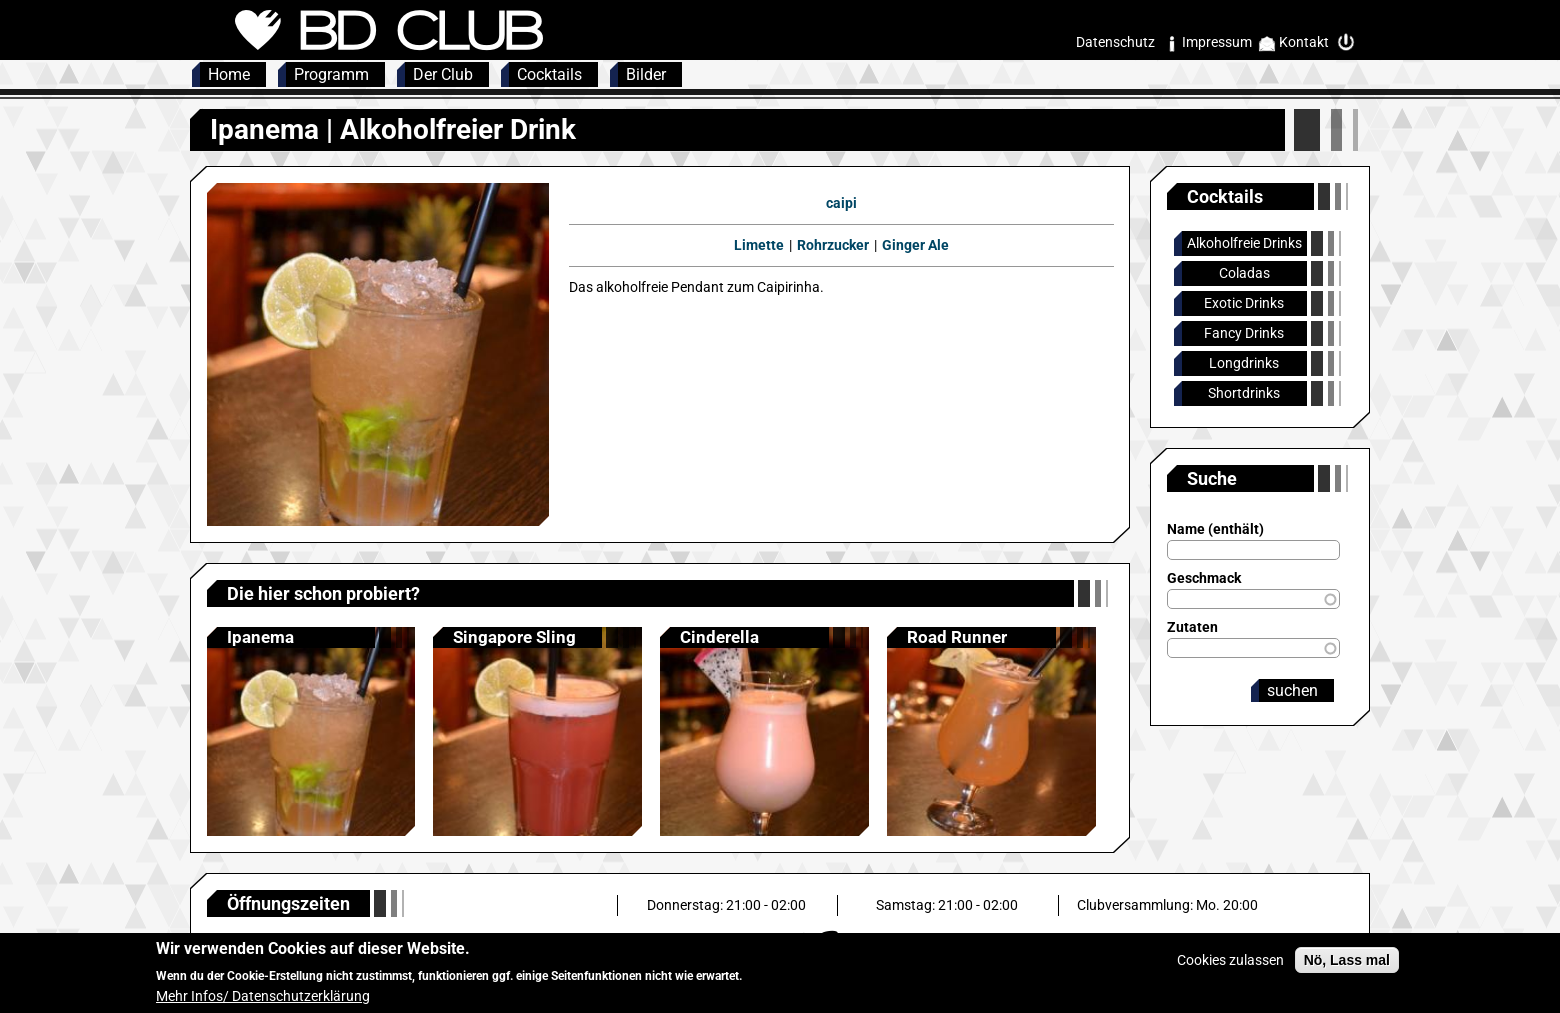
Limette (759, 245)
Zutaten (1192, 627)
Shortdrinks (1244, 393)
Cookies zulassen (1230, 968)
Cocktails (549, 74)
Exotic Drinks (1244, 303)
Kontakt (1304, 42)
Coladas (1244, 273)
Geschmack (1204, 578)
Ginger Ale (915, 245)
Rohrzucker (833, 245)
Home (229, 74)
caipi (841, 203)
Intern (1351, 42)
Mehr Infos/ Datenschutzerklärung (263, 1004)
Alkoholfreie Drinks (1244, 243)
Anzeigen (311, 731)
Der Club (443, 74)
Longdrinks (1244, 363)
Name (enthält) (1215, 529)
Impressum (1217, 42)
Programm (331, 74)
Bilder (646, 74)
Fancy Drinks (1244, 333)
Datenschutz (1115, 42)
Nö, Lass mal (1347, 968)
